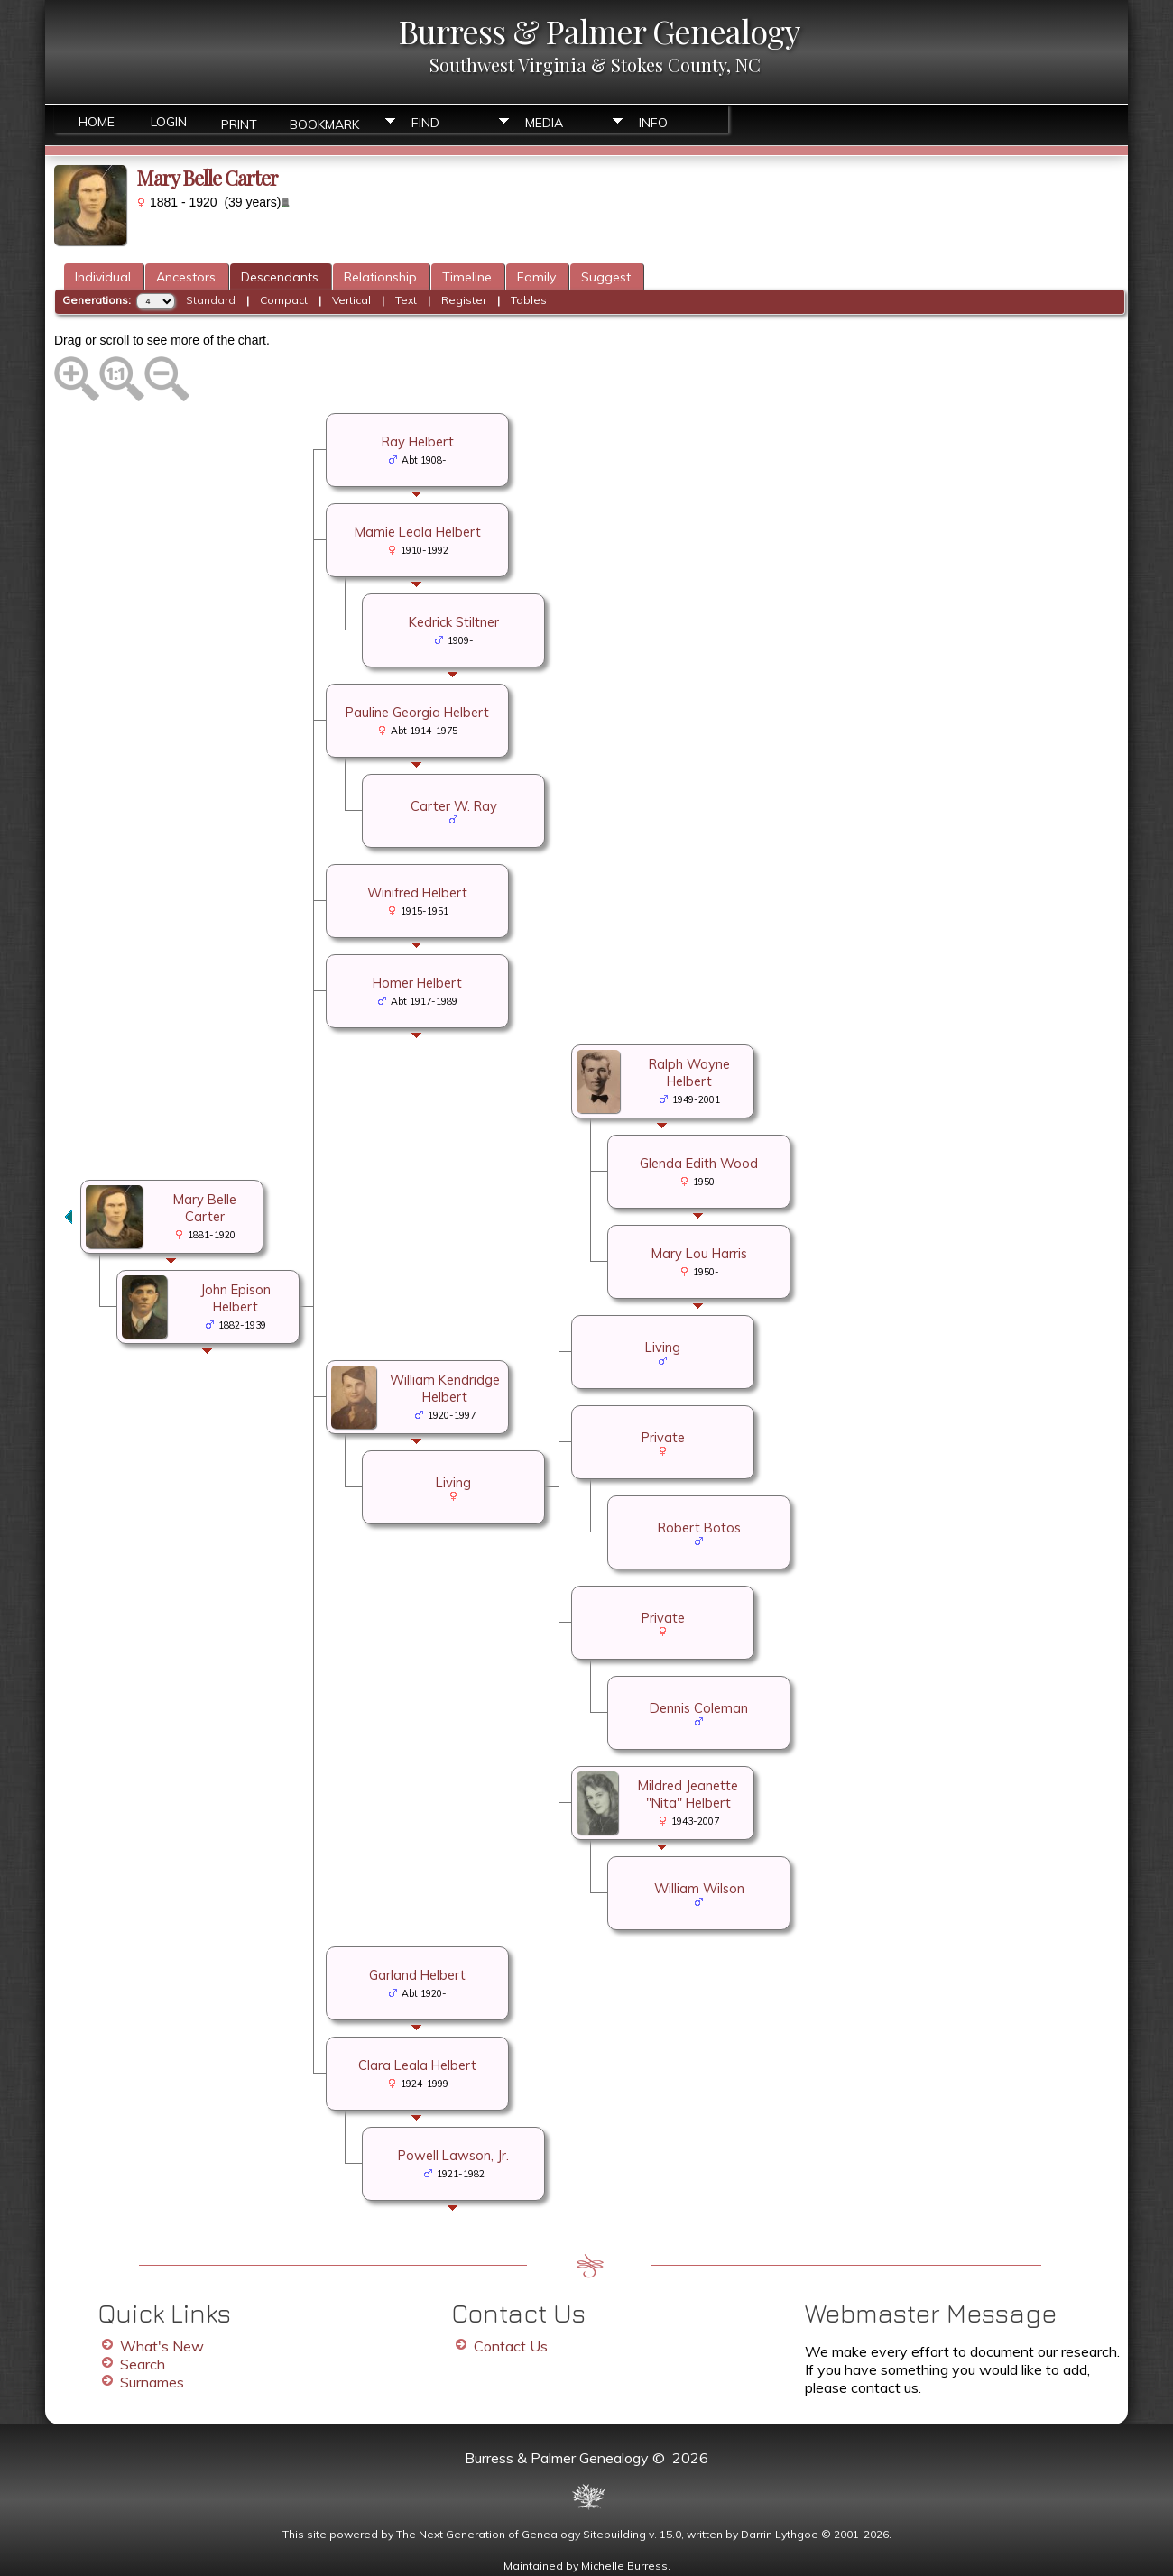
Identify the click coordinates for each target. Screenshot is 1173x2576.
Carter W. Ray (454, 805)
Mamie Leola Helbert (418, 531)
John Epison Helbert (235, 1298)
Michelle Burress (624, 2565)
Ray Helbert (418, 441)
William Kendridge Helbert (445, 1388)
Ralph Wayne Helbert (689, 1072)
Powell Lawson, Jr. (453, 2155)
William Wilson (699, 1888)
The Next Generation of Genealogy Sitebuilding (521, 2534)
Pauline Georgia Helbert (417, 712)
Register (463, 300)
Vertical (351, 300)
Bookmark (324, 123)
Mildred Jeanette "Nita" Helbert (688, 1794)
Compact (284, 300)
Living (662, 1347)
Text (406, 300)
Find (425, 123)
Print (239, 123)
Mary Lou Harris (699, 1253)
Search (142, 2364)
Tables (529, 300)
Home (97, 122)
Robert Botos (699, 1527)
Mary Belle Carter (204, 1208)
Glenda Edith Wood (699, 1163)
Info (653, 123)
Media (544, 123)
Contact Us (511, 2346)
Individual (103, 277)
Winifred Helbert (417, 892)
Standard (211, 300)
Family (536, 277)
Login (169, 122)
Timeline (467, 277)
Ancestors (186, 277)
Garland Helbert (417, 1974)
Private (663, 1437)
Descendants (280, 277)
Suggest (606, 277)
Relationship (380, 277)
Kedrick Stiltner (454, 621)
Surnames (152, 2382)
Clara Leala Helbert (417, 2065)
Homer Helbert (417, 982)
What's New (162, 2346)
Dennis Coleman (699, 1707)
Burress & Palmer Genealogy (599, 30)
